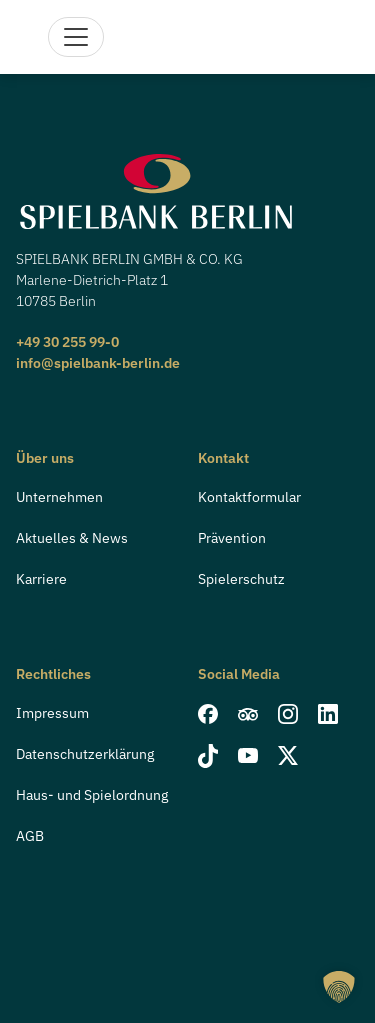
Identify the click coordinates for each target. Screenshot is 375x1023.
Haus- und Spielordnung (92, 795)
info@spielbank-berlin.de (98, 363)
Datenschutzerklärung (85, 754)
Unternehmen (59, 497)
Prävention (232, 538)
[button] (339, 987)
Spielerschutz (241, 579)
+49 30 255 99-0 (67, 342)
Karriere (41, 579)
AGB (30, 836)
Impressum (52, 713)
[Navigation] (76, 37)
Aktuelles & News (72, 538)
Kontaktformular (249, 497)
